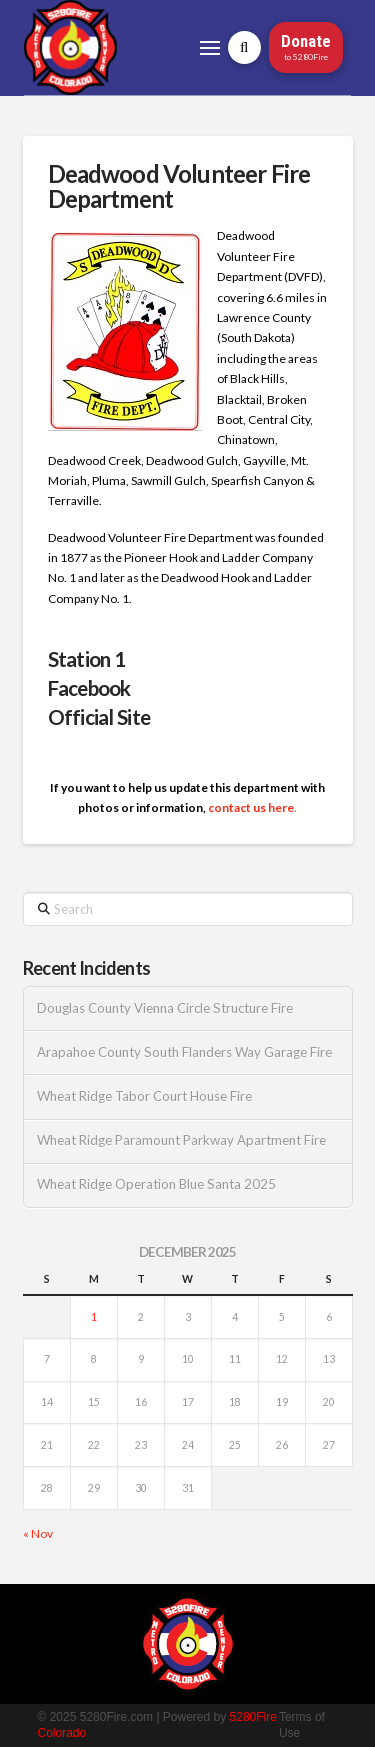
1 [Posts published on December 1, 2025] (94, 1317)
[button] (210, 48)
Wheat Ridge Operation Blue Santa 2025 (156, 1184)
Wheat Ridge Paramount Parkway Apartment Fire (181, 1140)
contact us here (251, 807)
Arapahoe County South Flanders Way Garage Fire (184, 1052)
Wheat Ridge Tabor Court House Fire (144, 1096)
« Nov (38, 1533)
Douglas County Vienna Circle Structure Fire (165, 1008)
